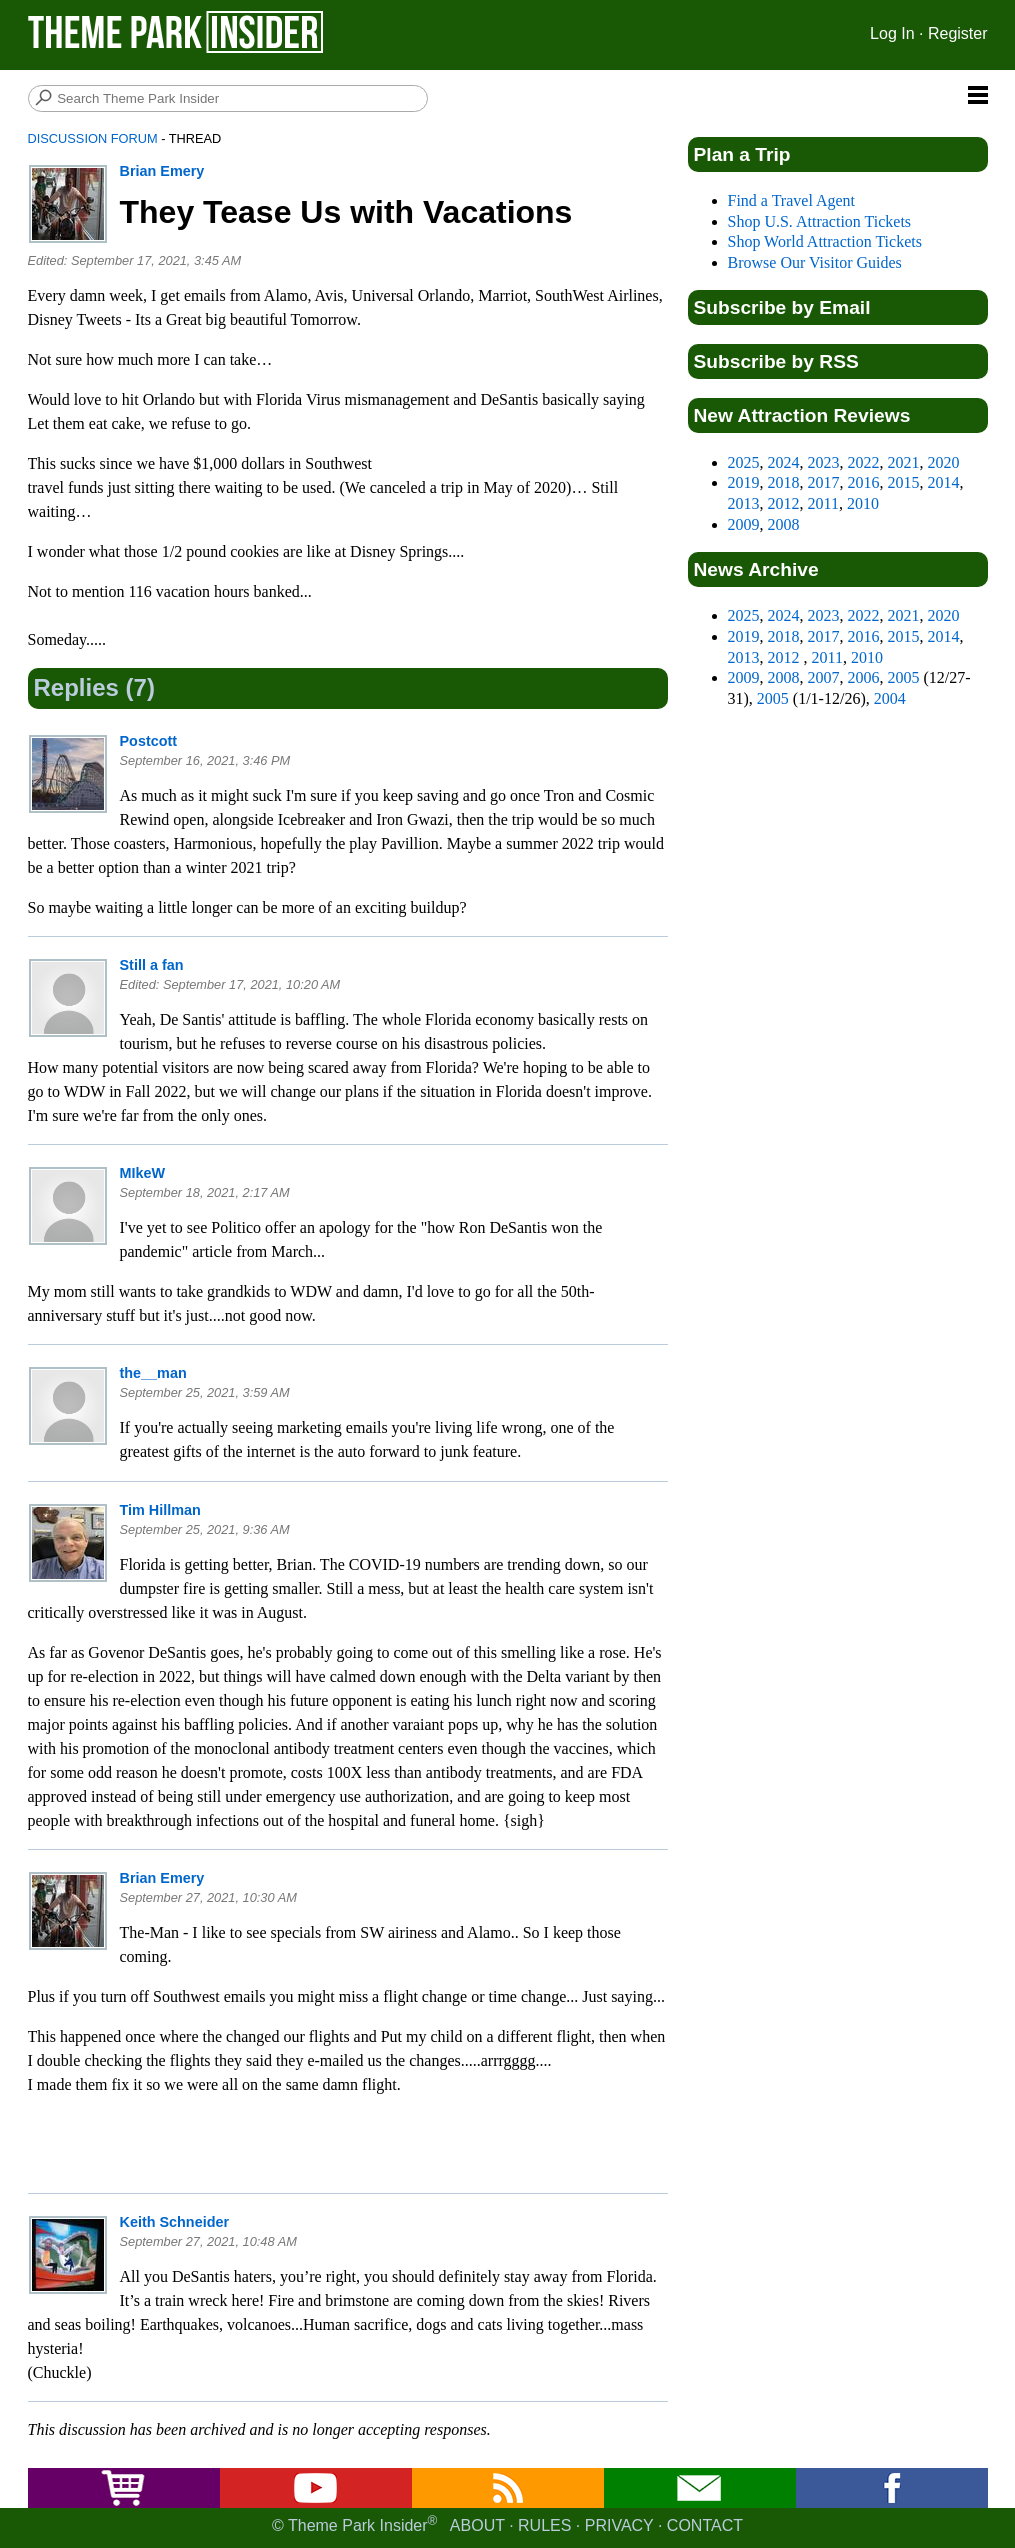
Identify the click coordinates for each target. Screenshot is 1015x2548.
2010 (863, 503)
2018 (784, 482)
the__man (153, 1373)
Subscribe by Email (782, 307)
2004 (890, 698)
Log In (892, 33)
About (477, 2525)
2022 (864, 462)
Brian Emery (162, 171)
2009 (744, 524)
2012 (784, 503)
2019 (744, 482)
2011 (823, 503)
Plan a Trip (742, 154)
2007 (824, 677)
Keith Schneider (175, 2222)
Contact (705, 2525)
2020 (944, 462)
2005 (904, 677)
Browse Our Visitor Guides (815, 262)
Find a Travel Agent (792, 200)
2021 (904, 462)
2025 (744, 462)
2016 (864, 482)
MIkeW (143, 1173)
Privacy (619, 2525)
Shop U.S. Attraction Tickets (820, 221)
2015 (904, 482)
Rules (544, 2525)
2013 (744, 503)
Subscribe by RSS (776, 361)
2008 (784, 524)
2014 (944, 482)
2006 (864, 677)
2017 (824, 482)
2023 (824, 462)
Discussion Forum (93, 138)
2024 (784, 462)
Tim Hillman (160, 1510)
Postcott (149, 741)
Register (958, 33)
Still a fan (152, 965)
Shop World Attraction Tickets (825, 241)
